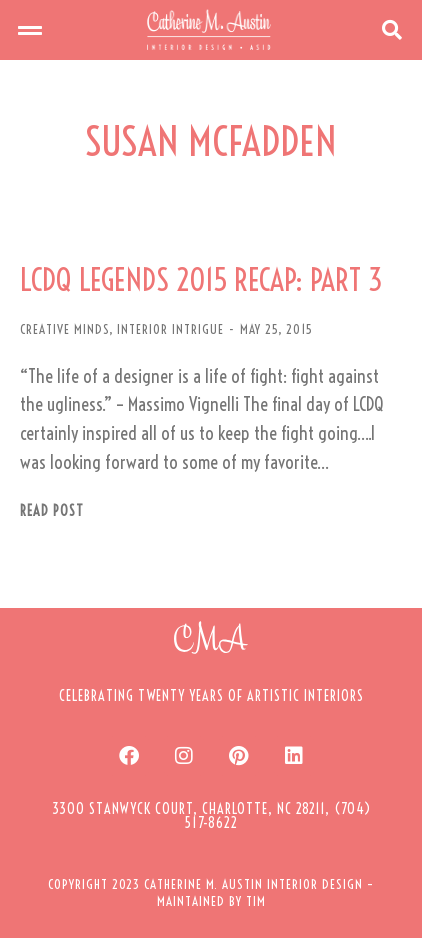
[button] (30, 30)
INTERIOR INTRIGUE (170, 329)
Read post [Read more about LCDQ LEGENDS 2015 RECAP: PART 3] (52, 511)
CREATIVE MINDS (64, 329)
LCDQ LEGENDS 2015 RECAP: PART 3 (201, 280)
